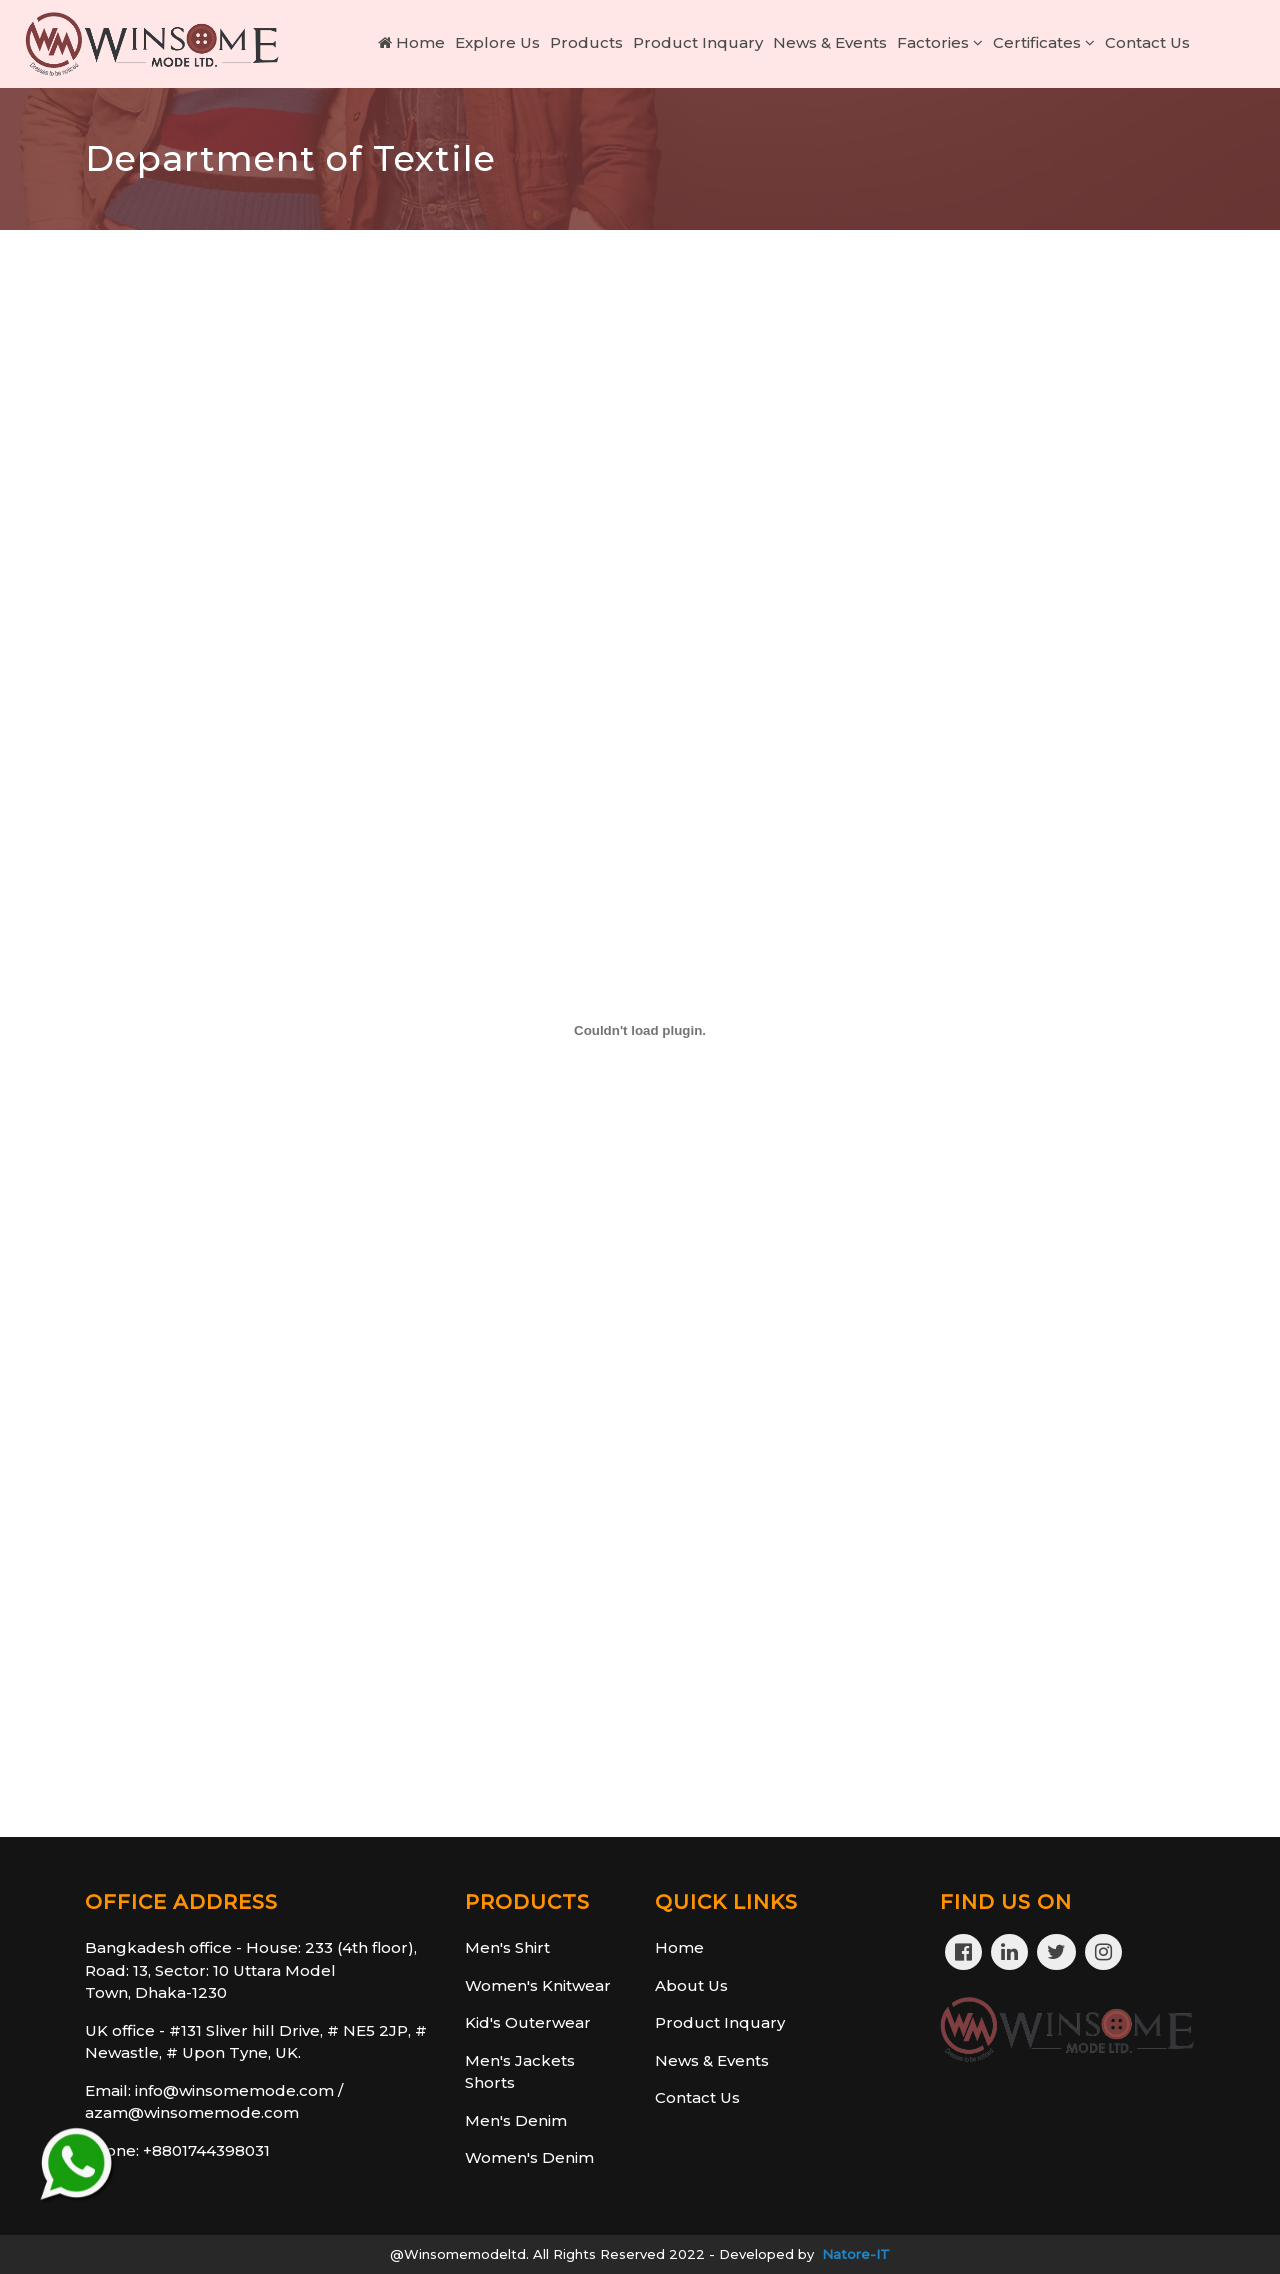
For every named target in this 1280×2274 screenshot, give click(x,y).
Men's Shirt (507, 1947)
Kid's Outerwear (528, 2022)
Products (586, 42)
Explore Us (497, 42)
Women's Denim (529, 2157)
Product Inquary (698, 42)
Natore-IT (856, 2254)
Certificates (1044, 42)
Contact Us (1147, 42)
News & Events (830, 42)
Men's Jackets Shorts (520, 2072)
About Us (691, 1985)
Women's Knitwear (538, 1985)
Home (411, 42)
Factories (940, 42)
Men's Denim (516, 2120)
